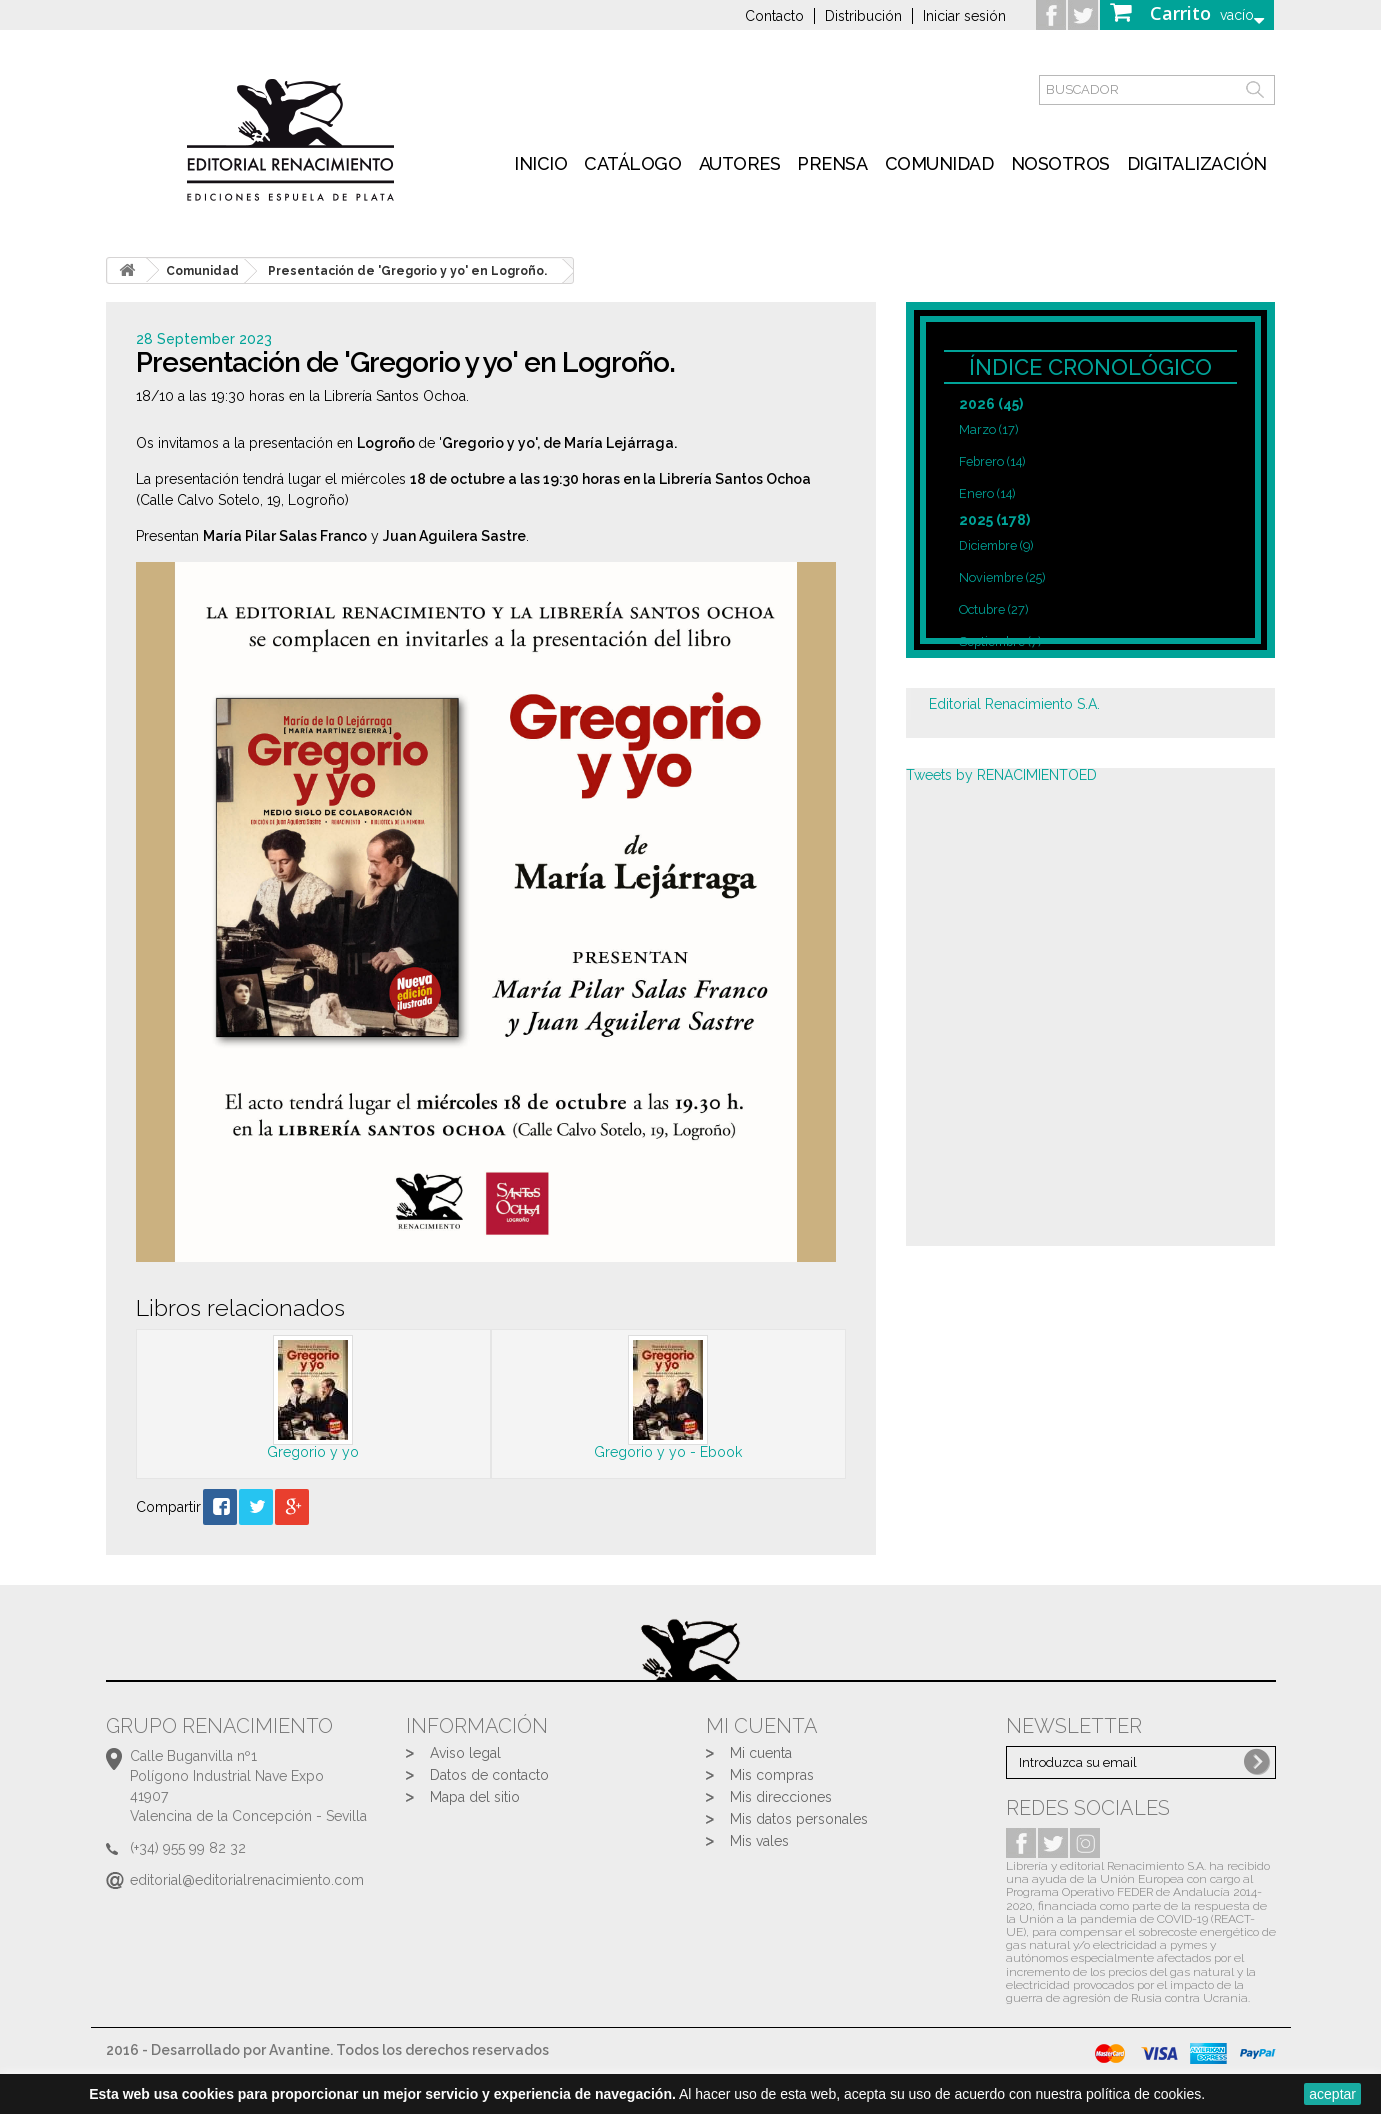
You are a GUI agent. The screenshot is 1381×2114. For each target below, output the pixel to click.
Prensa (832, 163)
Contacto (774, 16)
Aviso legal (465, 1753)
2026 (991, 404)
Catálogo (632, 163)
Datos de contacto (489, 1775)
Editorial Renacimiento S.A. (1014, 704)
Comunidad (939, 163)
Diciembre (996, 545)
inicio (540, 163)
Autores (740, 163)
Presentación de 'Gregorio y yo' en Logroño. (407, 271)
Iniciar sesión (964, 16)
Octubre (993, 609)
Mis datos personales (799, 1819)
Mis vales (759, 1841)
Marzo (988, 429)
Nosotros (1060, 163)
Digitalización (1197, 163)
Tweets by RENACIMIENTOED (1001, 775)
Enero (987, 493)
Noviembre (1002, 577)
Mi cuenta (761, 1753)
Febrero (992, 461)
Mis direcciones (781, 1797)
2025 (994, 520)
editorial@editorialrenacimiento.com (247, 1880)
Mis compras (772, 1775)
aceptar (1332, 2094)
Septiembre (1000, 641)
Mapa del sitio (475, 1797)
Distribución (863, 16)
